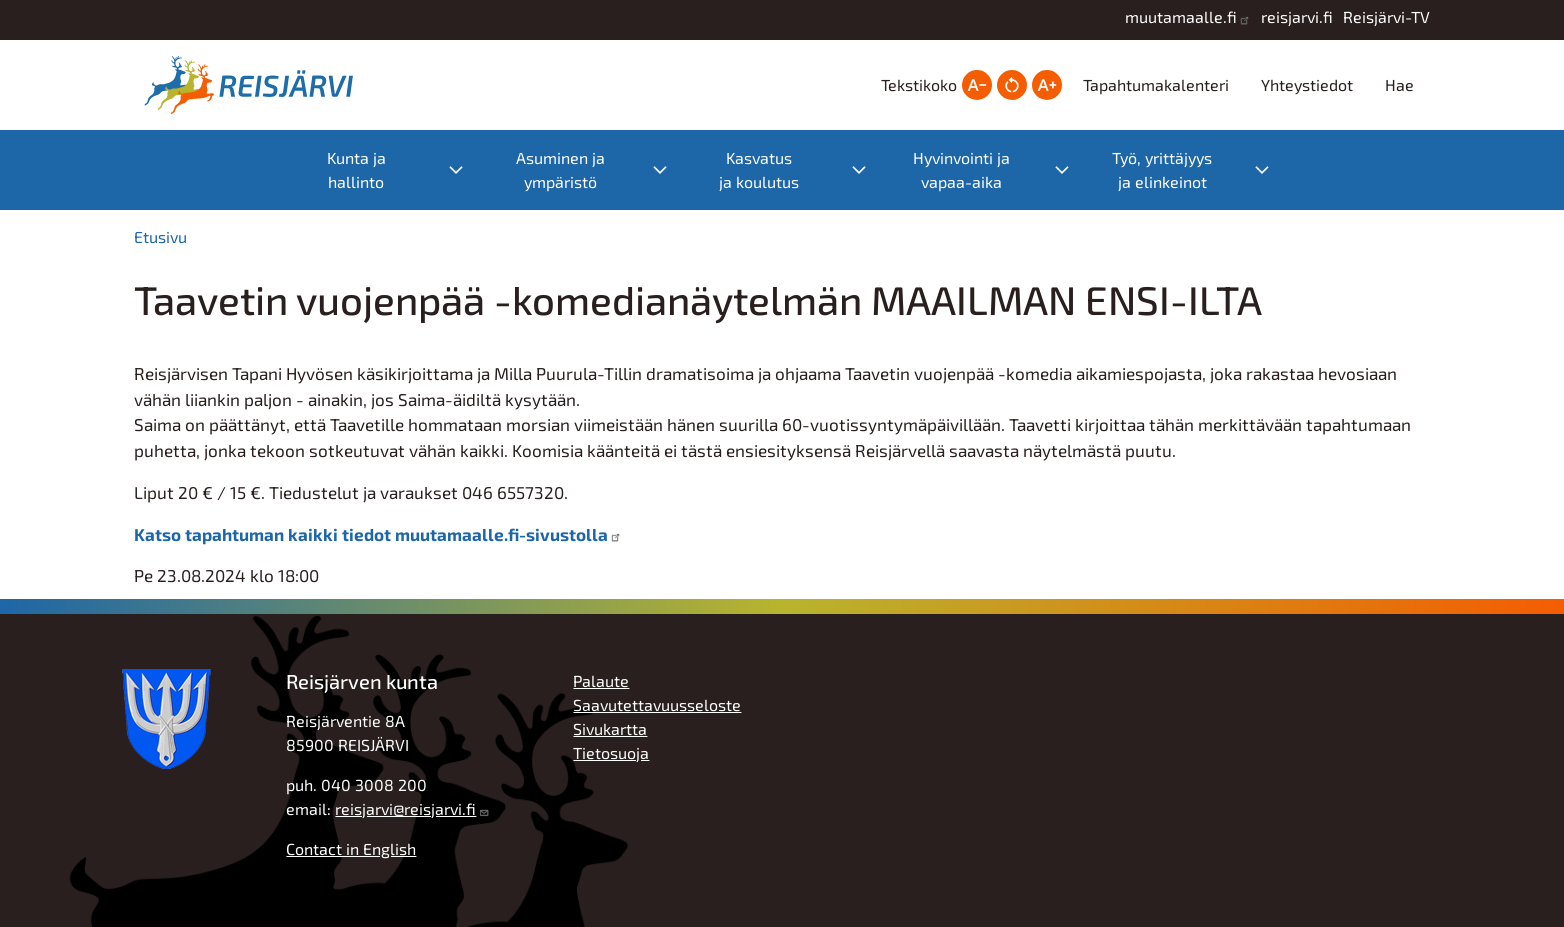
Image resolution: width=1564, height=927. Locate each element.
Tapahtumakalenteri (1156, 84)
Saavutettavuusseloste (657, 704)
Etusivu (160, 236)
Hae (1399, 84)
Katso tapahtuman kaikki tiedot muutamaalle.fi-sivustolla (371, 534)
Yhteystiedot (1307, 84)
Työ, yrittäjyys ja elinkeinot (1162, 169)
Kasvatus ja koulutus (759, 169)
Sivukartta (610, 728)
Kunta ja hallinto (356, 169)
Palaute (601, 680)
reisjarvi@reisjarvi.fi (405, 808)
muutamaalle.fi (1181, 16)
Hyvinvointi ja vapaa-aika (961, 169)
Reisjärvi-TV (1386, 16)
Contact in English (351, 848)
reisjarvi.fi (1297, 16)
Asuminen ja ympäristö (560, 169)
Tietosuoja (611, 752)
